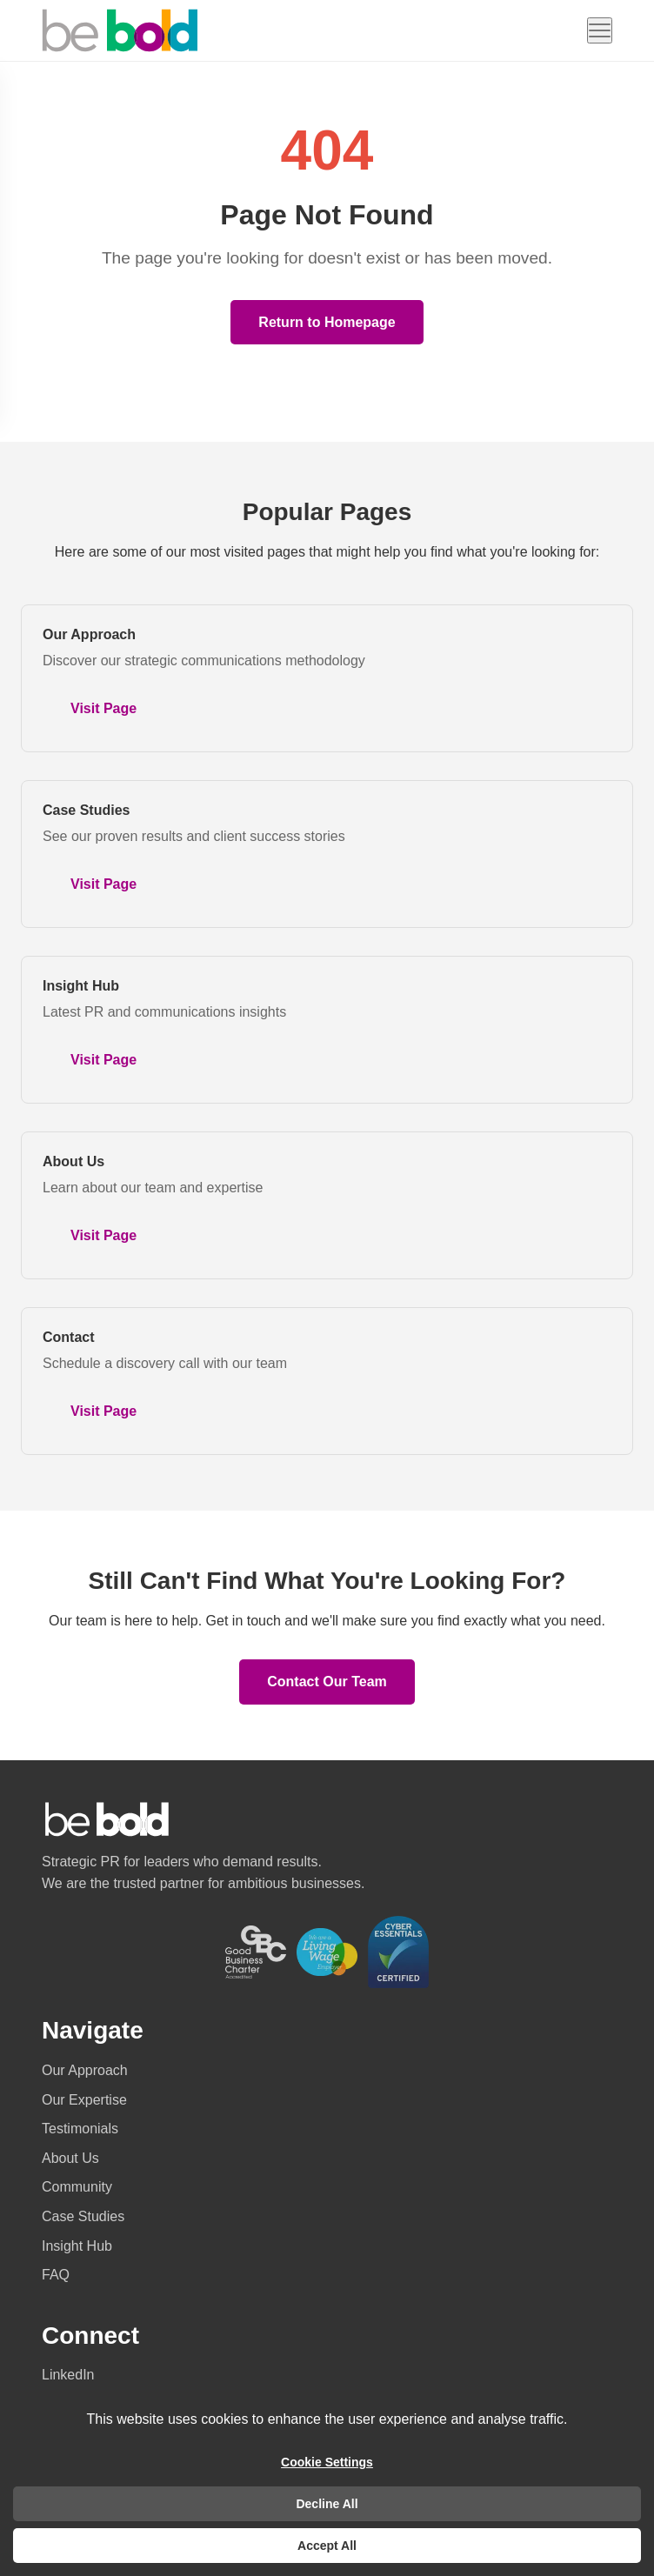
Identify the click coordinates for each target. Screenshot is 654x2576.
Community (77, 2186)
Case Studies (86, 810)
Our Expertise (84, 2099)
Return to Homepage (326, 322)
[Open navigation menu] (599, 30)
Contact (69, 1337)
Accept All (327, 2546)
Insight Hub (81, 985)
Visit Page (103, 708)
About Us (73, 1161)
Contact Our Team (327, 1681)
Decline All (326, 2504)
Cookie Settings (327, 2462)
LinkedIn (68, 2374)
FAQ (56, 2274)
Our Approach (89, 634)
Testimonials (80, 2128)
